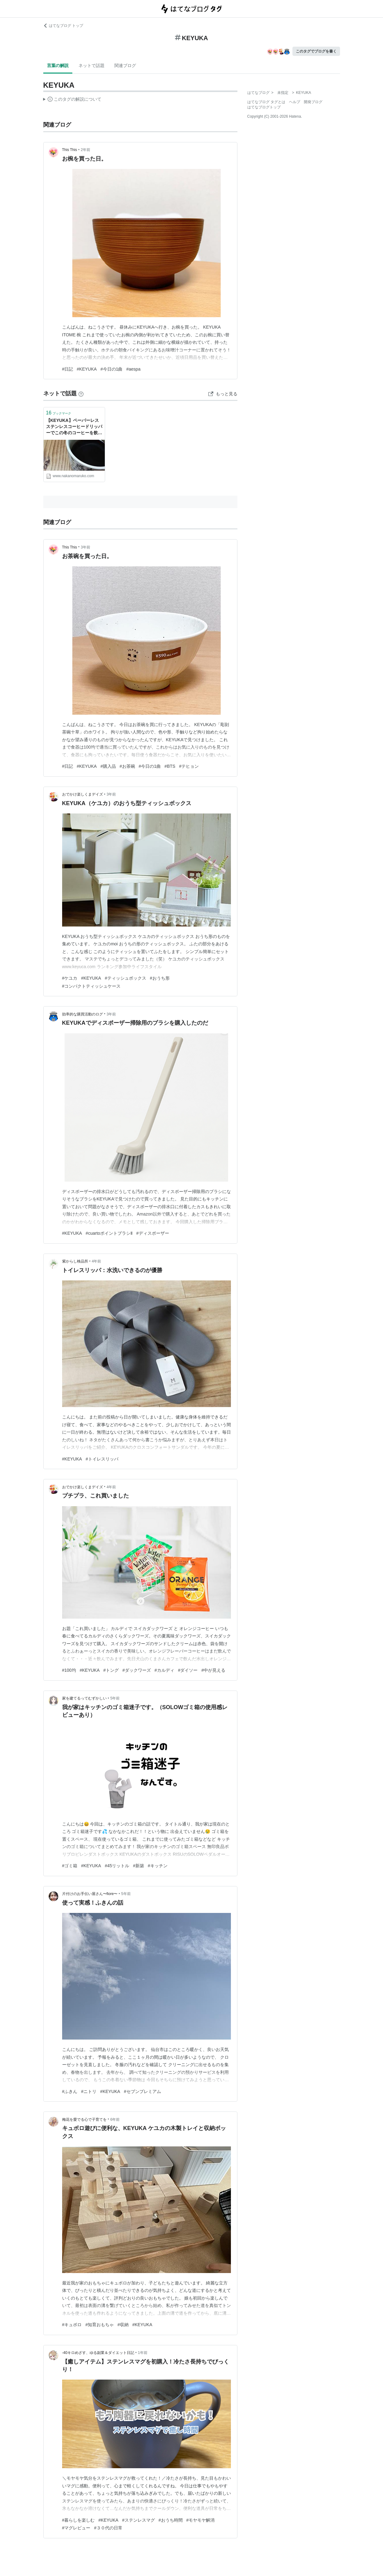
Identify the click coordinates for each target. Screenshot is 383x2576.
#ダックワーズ (136, 1670)
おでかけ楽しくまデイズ (82, 794)
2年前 (85, 150)
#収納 (123, 2324)
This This (69, 150)
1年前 (142, 2353)
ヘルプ (294, 102)
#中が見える (213, 1670)
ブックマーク (58, 412)
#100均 (69, 1670)
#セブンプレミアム (142, 2091)
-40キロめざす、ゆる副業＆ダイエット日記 (98, 2353)
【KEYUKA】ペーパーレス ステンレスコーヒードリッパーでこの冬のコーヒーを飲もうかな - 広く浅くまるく (74, 427)
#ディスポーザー (152, 1233)
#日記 (67, 369)
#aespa (133, 369)
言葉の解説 (58, 65)
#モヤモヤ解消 (200, 2520)
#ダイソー (188, 1670)
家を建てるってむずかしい (84, 1698)
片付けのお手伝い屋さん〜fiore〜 (89, 1894)
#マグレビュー (76, 2527)
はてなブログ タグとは (266, 102)
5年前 (115, 1698)
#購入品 (108, 766)
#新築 (138, 1865)
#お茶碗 (127, 766)
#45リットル (117, 1865)
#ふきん (70, 2091)
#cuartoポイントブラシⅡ (109, 1233)
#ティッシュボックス (125, 978)
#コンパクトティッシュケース (91, 986)
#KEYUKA (87, 369)
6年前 (115, 2119)
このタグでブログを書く (316, 51)
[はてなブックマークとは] (81, 393)
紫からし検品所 (75, 1261)
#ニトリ (88, 2091)
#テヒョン (189, 766)
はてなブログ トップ (63, 25)
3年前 (85, 547)
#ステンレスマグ (138, 2520)
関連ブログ (125, 65)
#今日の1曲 (111, 369)
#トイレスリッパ (102, 1458)
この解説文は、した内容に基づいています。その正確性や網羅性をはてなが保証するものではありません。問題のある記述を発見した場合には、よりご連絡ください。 (72, 100)
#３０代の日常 (108, 2527)
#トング (111, 1670)
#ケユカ (70, 978)
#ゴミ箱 (70, 1865)
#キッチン (158, 1865)
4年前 (96, 1261)
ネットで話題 (91, 65)
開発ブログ (313, 102)
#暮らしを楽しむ (78, 2520)
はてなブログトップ (264, 107)
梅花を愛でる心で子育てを (84, 2119)
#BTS (169, 766)
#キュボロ (72, 2324)
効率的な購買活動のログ (82, 1014)
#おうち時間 (171, 2520)
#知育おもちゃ (99, 2324)
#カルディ (164, 1670)
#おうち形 (160, 978)
